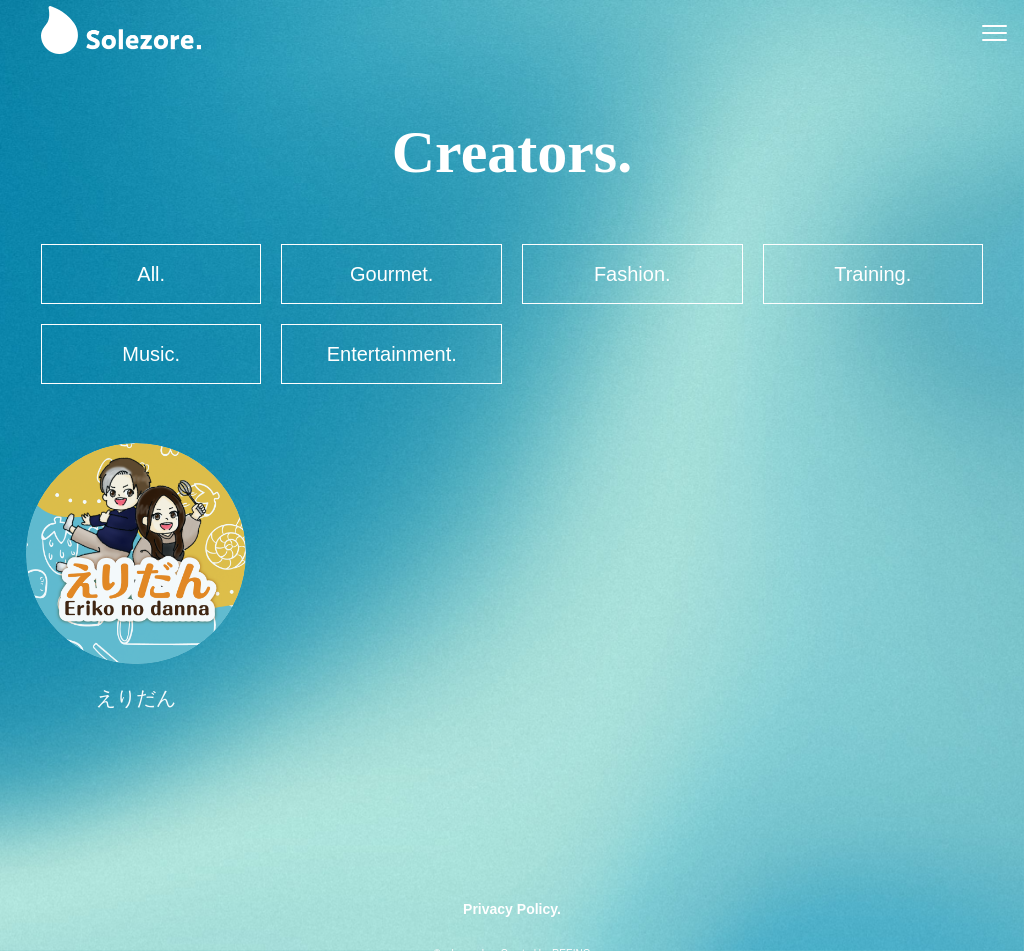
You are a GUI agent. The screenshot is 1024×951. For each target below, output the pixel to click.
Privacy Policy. (512, 909)
